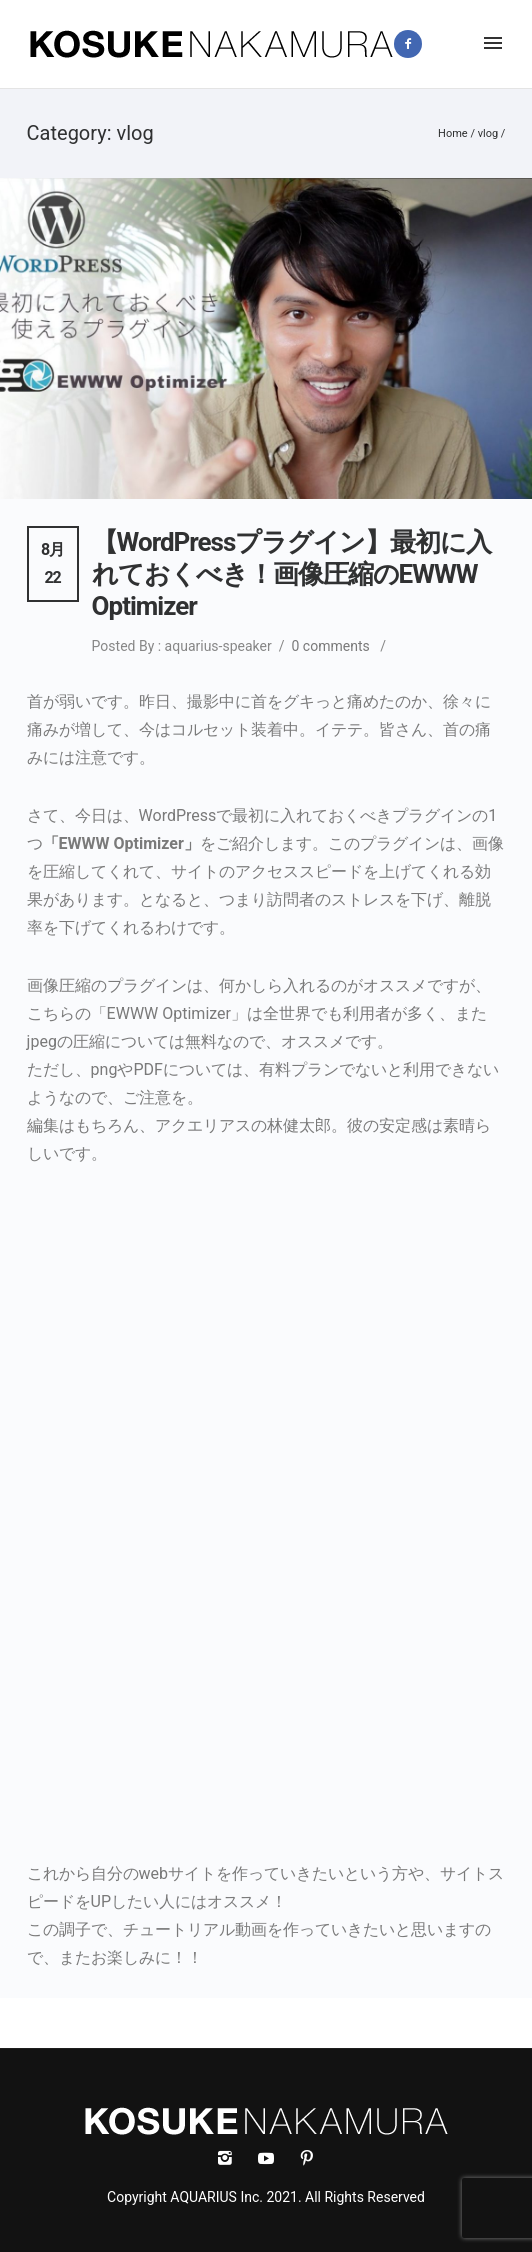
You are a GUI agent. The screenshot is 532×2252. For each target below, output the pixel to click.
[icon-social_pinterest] (307, 2158)
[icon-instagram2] (456, 43)
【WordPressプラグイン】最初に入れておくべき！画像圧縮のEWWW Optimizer (292, 574)
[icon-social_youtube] (271, 2158)
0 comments (331, 646)
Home (453, 133)
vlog (488, 133)
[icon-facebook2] (413, 44)
